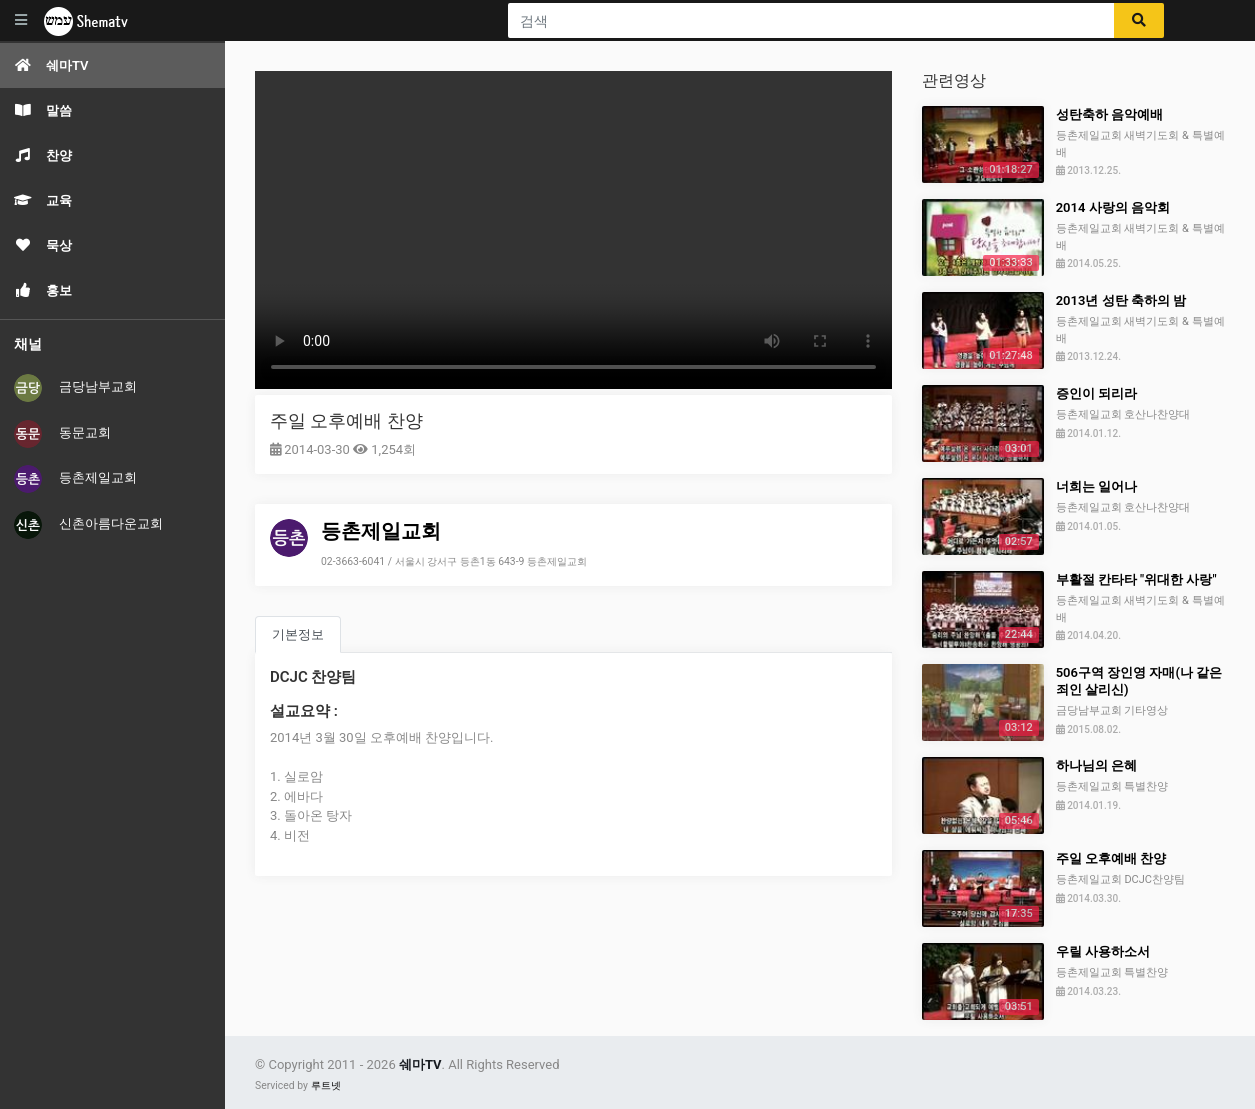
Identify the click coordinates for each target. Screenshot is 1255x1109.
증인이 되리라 (1096, 393)
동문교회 (62, 434)
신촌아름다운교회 (88, 525)
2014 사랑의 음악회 (1113, 207)
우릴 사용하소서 (1103, 951)
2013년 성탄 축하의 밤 (1121, 300)
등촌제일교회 (75, 479)
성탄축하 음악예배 (1109, 114)
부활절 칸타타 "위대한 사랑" (1136, 579)
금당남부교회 (75, 388)
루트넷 (326, 1085)
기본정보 (298, 634)
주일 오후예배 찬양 (346, 420)
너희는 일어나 (1096, 486)
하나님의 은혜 (1096, 765)
